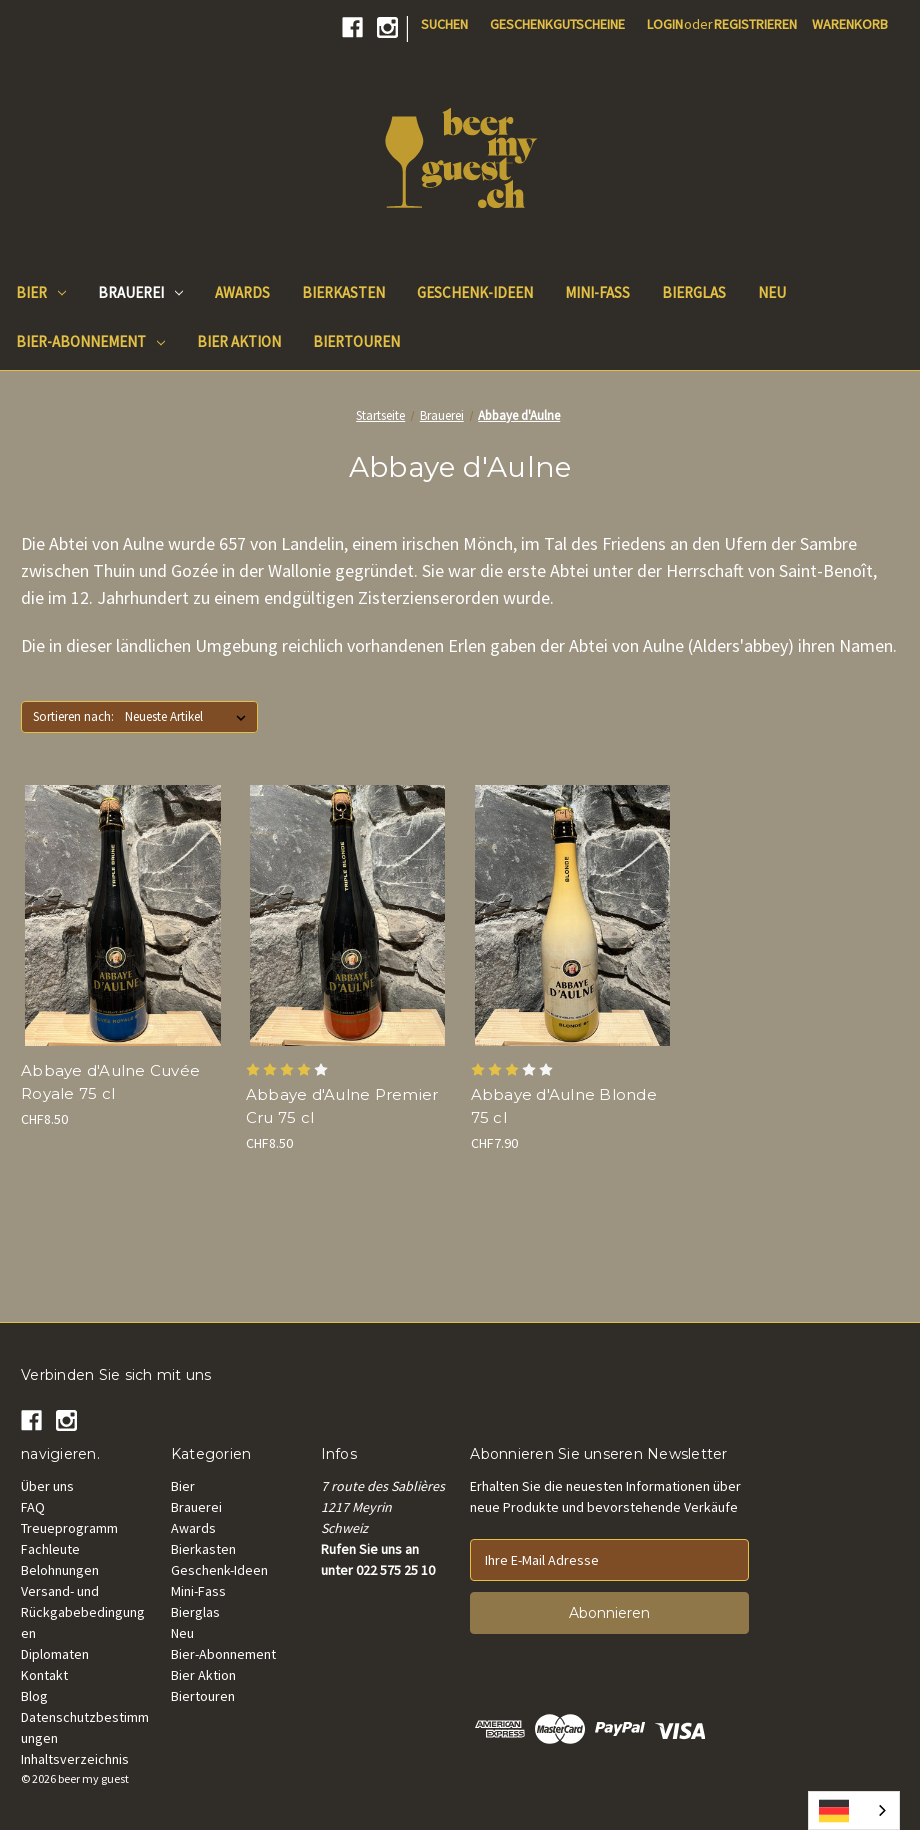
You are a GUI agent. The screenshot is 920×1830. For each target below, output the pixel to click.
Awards (193, 1528)
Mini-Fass (198, 1591)
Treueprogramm (69, 1528)
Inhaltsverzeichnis (75, 1759)
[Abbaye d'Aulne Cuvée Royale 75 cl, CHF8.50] (123, 915)
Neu (182, 1633)
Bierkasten (203, 1549)
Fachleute (50, 1549)
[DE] (854, 1810)
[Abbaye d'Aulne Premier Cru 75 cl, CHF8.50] (348, 915)
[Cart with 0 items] (850, 24)
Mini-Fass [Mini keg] (597, 292)
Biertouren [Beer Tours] (356, 341)
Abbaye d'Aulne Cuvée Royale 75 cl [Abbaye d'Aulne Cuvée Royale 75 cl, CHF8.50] (110, 1082)
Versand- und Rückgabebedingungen (83, 1612)
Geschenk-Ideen (219, 1570)
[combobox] (854, 1810)
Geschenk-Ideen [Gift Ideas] (475, 292)
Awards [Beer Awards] (242, 292)
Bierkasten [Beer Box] (343, 292)
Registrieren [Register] (755, 24)
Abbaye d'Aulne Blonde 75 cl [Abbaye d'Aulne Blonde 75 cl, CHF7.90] (564, 1106)
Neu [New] (772, 292)
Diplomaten (55, 1654)
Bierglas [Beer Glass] (694, 292)
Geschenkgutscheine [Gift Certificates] (557, 24)
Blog (34, 1696)
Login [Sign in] (665, 24)
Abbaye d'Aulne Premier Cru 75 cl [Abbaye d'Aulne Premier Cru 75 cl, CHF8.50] (342, 1106)
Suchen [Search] (444, 24)
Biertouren (203, 1696)
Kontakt (44, 1675)
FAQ (33, 1507)
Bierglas (195, 1612)
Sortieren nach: (73, 716)
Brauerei (140, 292)
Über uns (47, 1486)
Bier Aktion (203, 1675)
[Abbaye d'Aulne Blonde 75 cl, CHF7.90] (573, 915)
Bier (41, 292)
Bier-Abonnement (90, 341)
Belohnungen (60, 1570)
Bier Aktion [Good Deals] (239, 341)
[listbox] (189, 717)
